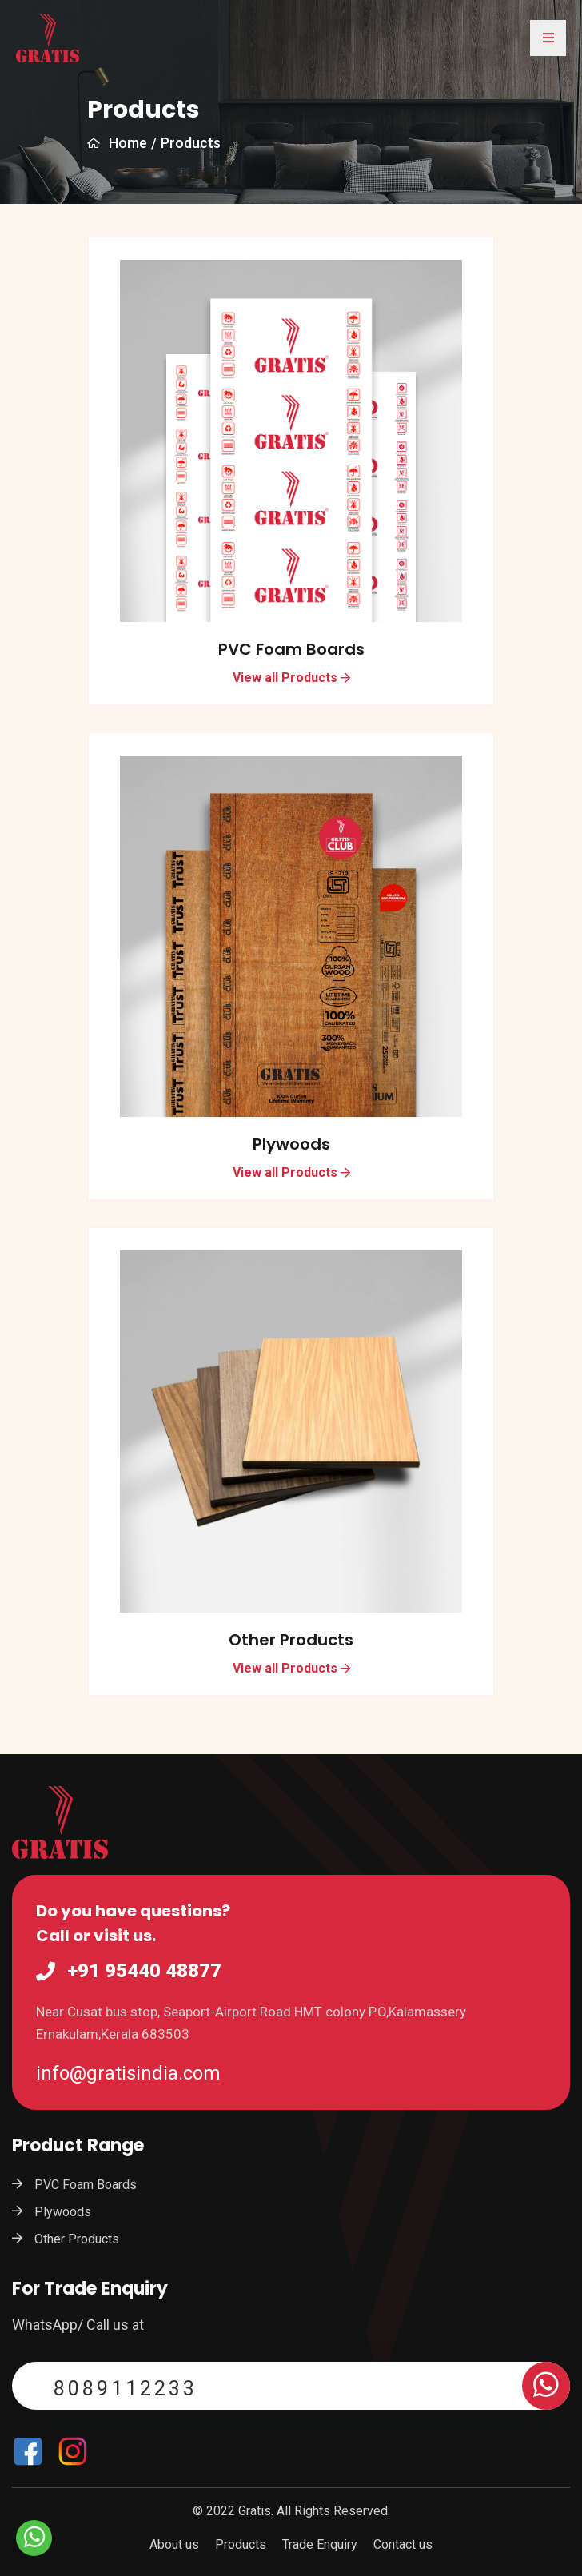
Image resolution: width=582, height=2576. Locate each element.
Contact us (403, 2544)
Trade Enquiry (319, 2544)
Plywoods (291, 1144)
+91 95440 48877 (144, 1971)
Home (117, 143)
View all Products (291, 678)
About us (174, 2544)
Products (240, 2544)
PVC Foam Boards (291, 649)
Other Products (291, 1640)
